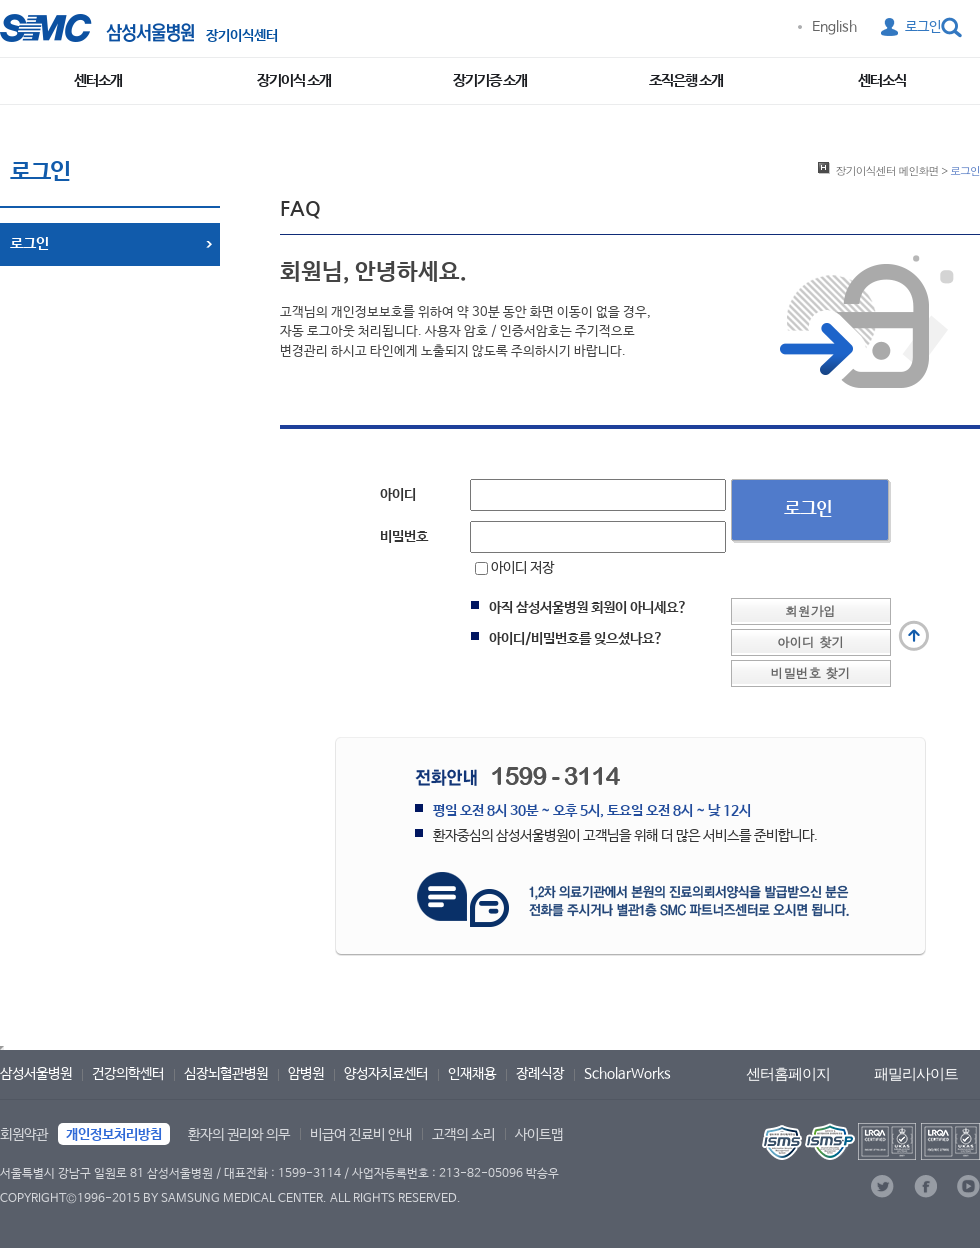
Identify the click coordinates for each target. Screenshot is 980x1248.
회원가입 (810, 611)
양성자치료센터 (386, 1074)
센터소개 (98, 80)
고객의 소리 (463, 1135)
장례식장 (540, 1074)
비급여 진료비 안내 (361, 1135)
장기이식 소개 (294, 80)
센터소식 (882, 80)
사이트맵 (539, 1135)
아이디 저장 (514, 568)
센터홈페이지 (788, 1073)
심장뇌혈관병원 (226, 1074)
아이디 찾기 (810, 642)
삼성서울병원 (36, 1074)
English (834, 27)
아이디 (398, 495)
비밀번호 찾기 (811, 673)
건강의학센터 (128, 1074)
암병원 (306, 1074)
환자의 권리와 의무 (239, 1135)
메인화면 (887, 170)
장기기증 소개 (490, 80)
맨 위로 (914, 636)
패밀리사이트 (916, 1073)
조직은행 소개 (686, 80)
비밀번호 (404, 537)
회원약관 (24, 1135)
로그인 (923, 27)
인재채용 (472, 1074)
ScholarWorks (627, 1074)
